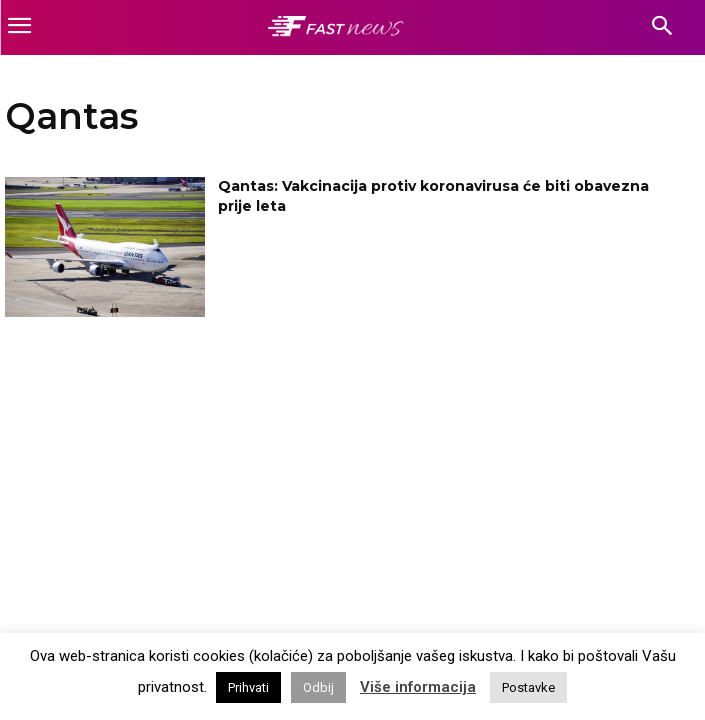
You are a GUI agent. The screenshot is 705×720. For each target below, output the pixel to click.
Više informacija (418, 687)
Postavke (528, 687)
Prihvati (248, 687)
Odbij (318, 687)
